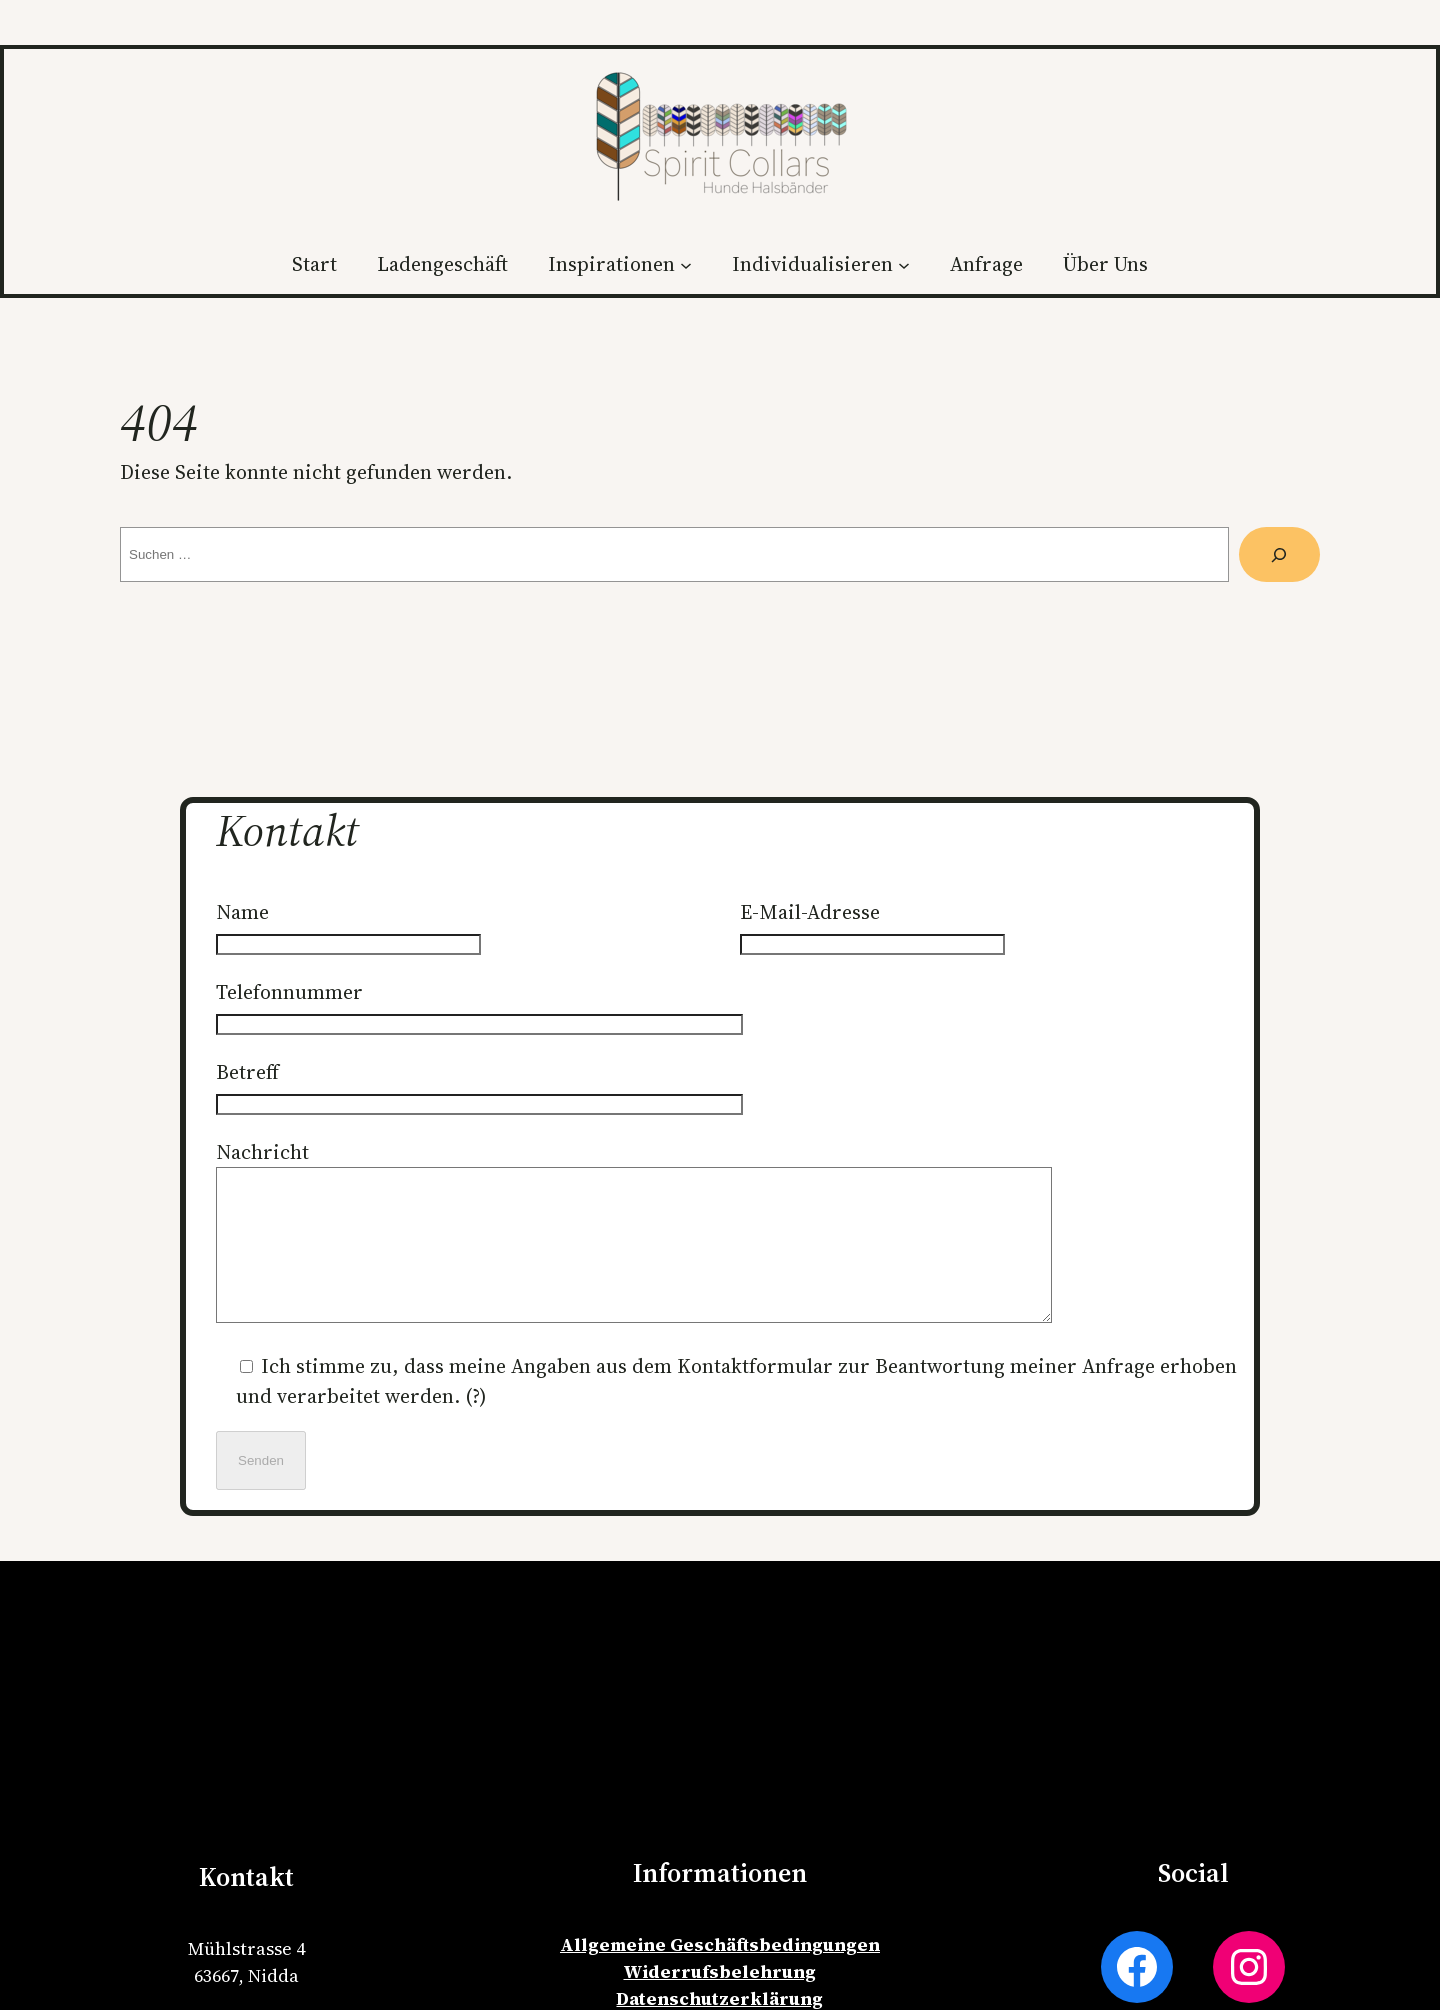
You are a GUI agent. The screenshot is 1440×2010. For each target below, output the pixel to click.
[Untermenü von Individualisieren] (904, 264)
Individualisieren (812, 264)
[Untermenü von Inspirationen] (686, 264)
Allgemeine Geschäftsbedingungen (720, 1974)
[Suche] (1279, 554)
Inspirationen (611, 264)
